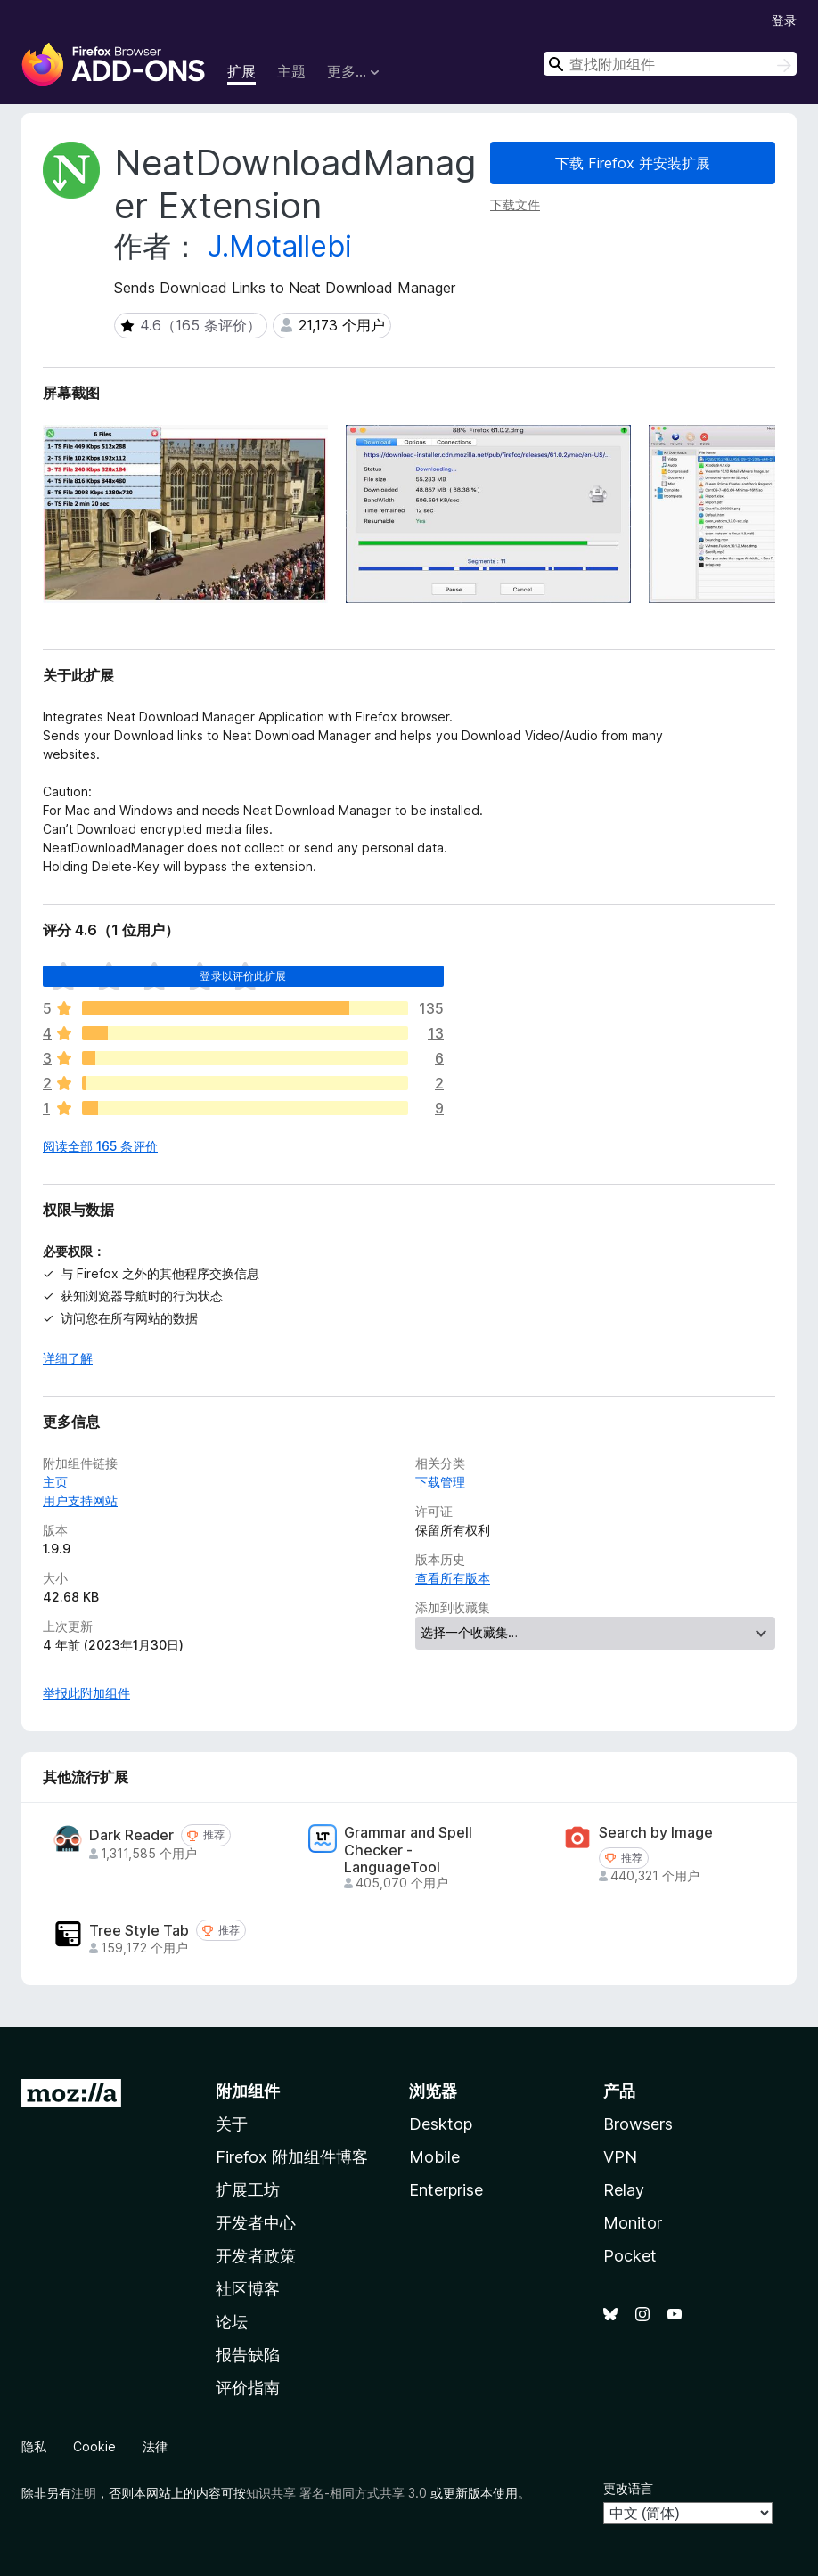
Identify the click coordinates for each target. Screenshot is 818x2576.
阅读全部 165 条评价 (100, 1145)
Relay (623, 2190)
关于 (232, 2124)
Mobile (434, 2157)
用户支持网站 (80, 1500)
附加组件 (248, 2091)
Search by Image (656, 1832)
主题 (291, 71)
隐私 (33, 2446)
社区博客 (248, 2288)
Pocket (630, 2255)
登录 (784, 20)
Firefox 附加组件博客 (292, 2157)
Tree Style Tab (139, 1930)
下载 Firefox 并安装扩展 (632, 163)
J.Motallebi (280, 246)
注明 (83, 2492)
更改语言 (628, 2488)
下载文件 (515, 204)
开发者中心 (256, 2222)
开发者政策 (256, 2255)
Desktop (440, 2124)
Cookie (94, 2446)
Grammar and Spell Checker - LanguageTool (408, 1849)
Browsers (638, 2124)
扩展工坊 (248, 2190)
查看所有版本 (452, 1578)
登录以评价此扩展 (243, 975)
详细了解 (68, 1357)
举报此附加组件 (86, 1692)
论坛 (232, 2321)
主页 (55, 1481)
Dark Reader (131, 1835)
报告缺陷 (248, 2354)
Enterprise (446, 2190)
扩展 (241, 71)
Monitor (632, 2222)
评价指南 (248, 2387)
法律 (155, 2446)
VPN (620, 2157)
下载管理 (440, 1481)
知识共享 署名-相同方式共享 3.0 (336, 2492)
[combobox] (670, 64)
